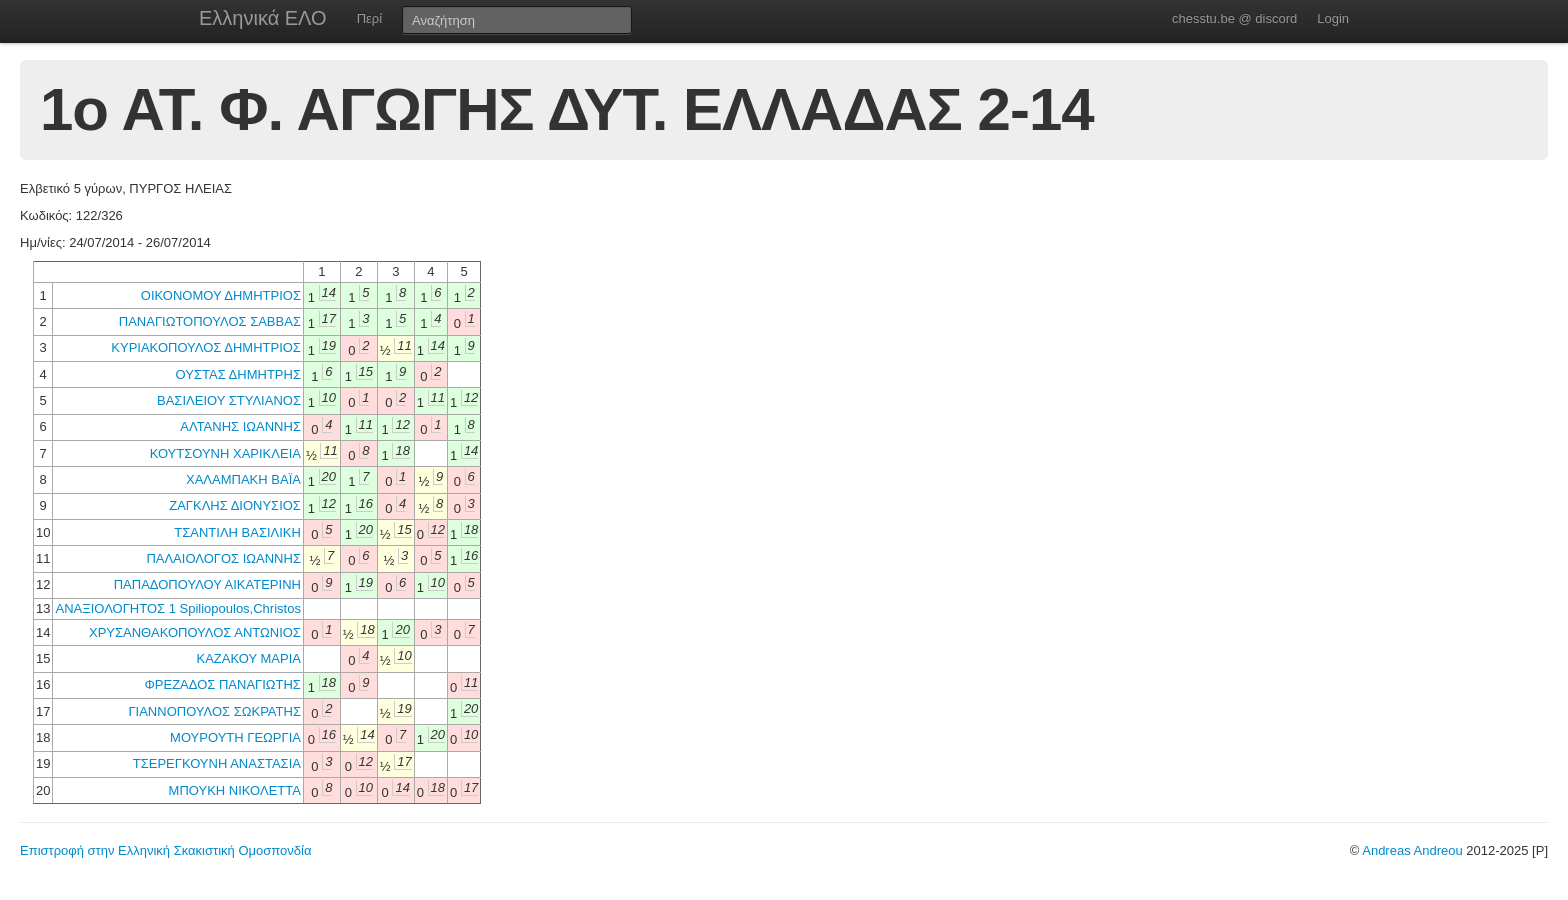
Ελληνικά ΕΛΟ (263, 18)
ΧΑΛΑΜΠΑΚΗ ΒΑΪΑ (243, 479)
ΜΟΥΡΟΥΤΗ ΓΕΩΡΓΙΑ (235, 737)
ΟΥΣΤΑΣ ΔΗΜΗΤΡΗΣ (238, 374)
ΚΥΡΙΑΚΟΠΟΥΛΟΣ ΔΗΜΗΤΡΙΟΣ (206, 347)
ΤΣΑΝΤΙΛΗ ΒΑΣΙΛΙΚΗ (237, 532)
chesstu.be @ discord (1234, 18)
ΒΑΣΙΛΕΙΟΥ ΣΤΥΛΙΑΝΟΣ (229, 400)
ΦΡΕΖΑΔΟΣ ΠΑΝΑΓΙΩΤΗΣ (222, 684)
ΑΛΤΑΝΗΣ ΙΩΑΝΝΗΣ (240, 426)
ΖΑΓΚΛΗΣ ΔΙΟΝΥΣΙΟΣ (235, 505)
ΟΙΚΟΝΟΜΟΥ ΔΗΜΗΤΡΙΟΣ (221, 295)
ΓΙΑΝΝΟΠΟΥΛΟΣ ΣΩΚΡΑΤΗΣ (214, 711)
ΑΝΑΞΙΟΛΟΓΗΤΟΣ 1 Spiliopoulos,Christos (177, 608)
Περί (369, 18)
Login (1333, 18)
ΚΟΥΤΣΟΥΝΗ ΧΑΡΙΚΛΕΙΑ (225, 453)
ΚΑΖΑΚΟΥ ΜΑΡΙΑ (249, 658)
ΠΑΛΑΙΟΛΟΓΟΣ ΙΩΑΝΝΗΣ (223, 558)
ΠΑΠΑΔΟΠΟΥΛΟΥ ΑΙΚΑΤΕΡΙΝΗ (207, 584)
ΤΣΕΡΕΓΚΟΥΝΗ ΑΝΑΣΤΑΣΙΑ (217, 763)
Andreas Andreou (1412, 850)
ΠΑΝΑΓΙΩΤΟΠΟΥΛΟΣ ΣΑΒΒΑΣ (210, 321)
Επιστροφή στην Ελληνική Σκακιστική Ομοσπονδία (165, 850)
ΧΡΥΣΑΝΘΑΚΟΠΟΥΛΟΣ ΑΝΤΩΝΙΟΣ (195, 632)
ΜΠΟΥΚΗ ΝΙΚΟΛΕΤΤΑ (235, 790)
